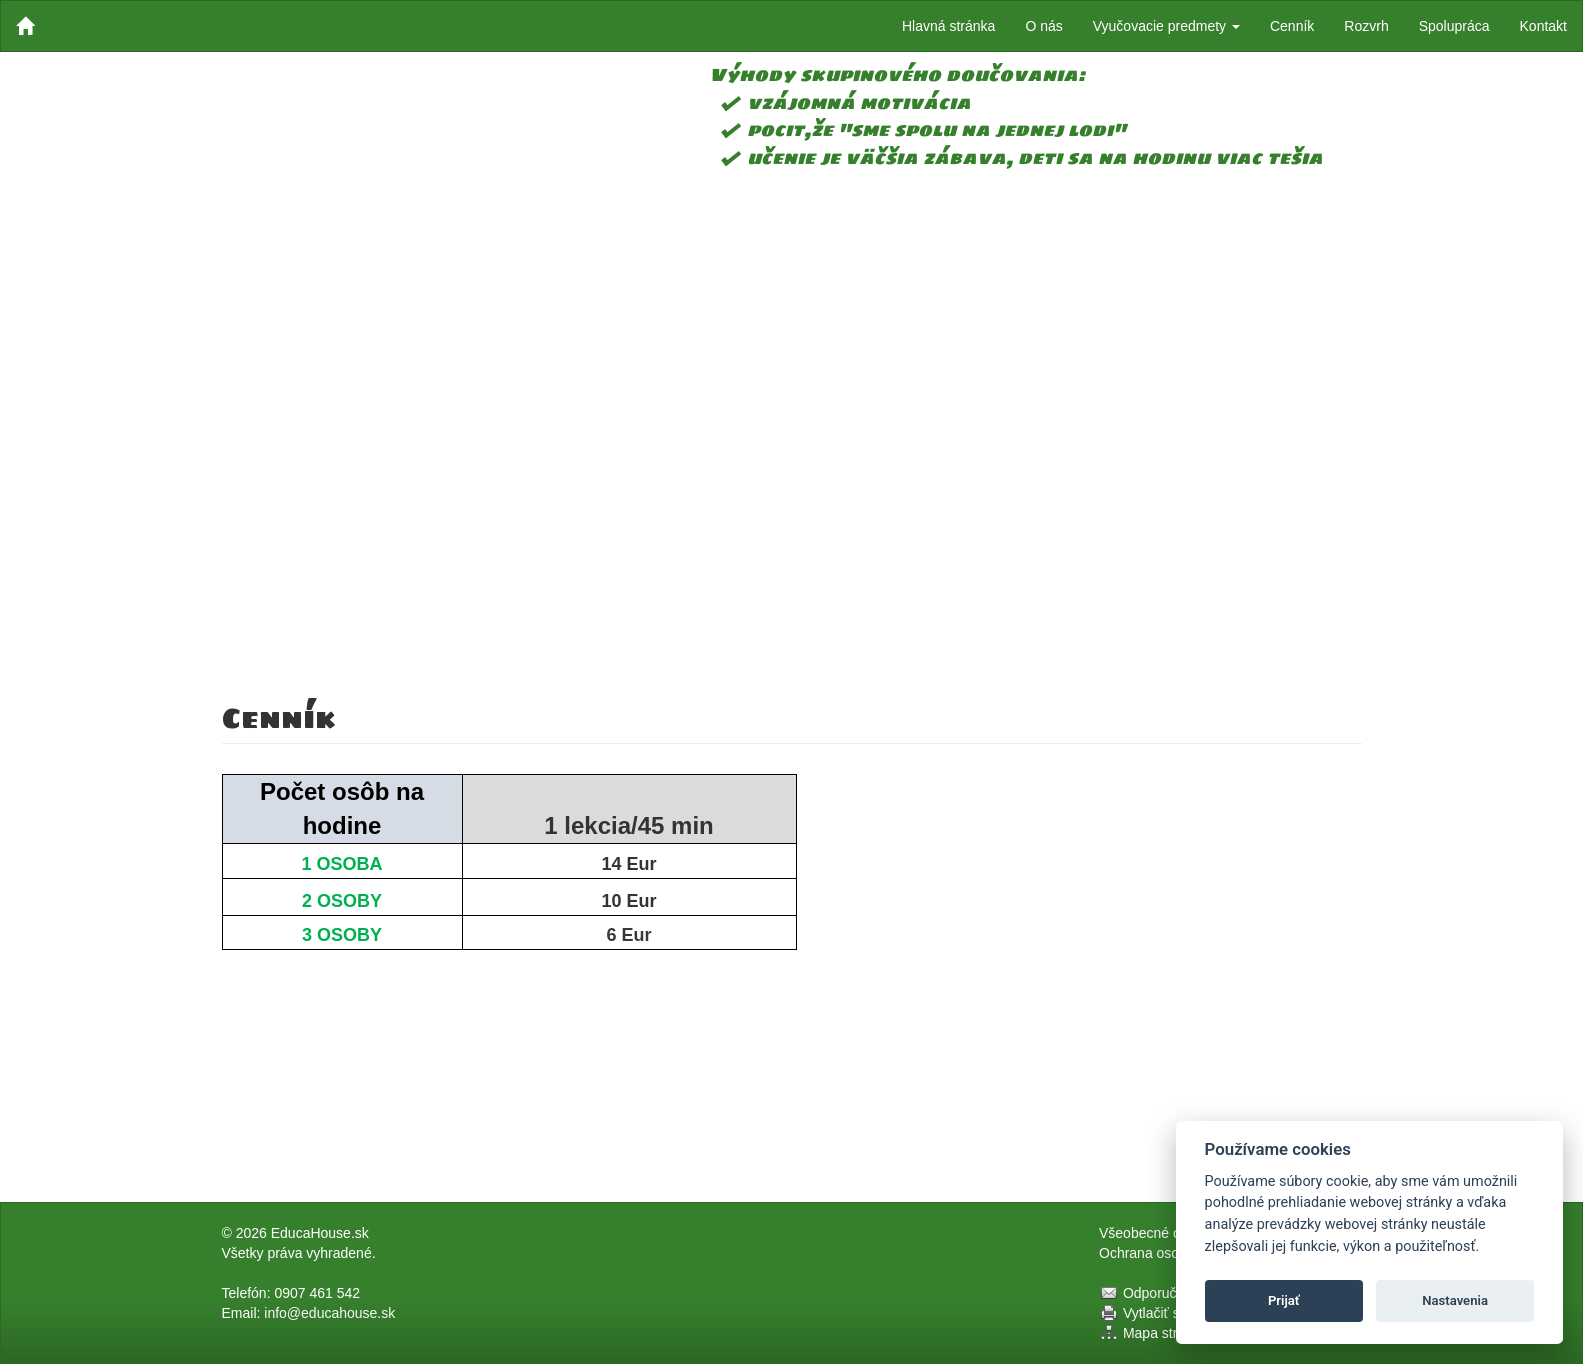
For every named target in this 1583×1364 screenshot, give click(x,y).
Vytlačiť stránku (1171, 1313)
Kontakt (1543, 26)
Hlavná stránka (948, 26)
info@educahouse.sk (329, 1313)
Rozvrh (1366, 26)
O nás (1043, 26)
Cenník (1292, 26)
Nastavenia (1455, 1300)
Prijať (1284, 1300)
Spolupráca (1454, 26)
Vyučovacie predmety (1166, 26)
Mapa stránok (1165, 1333)
